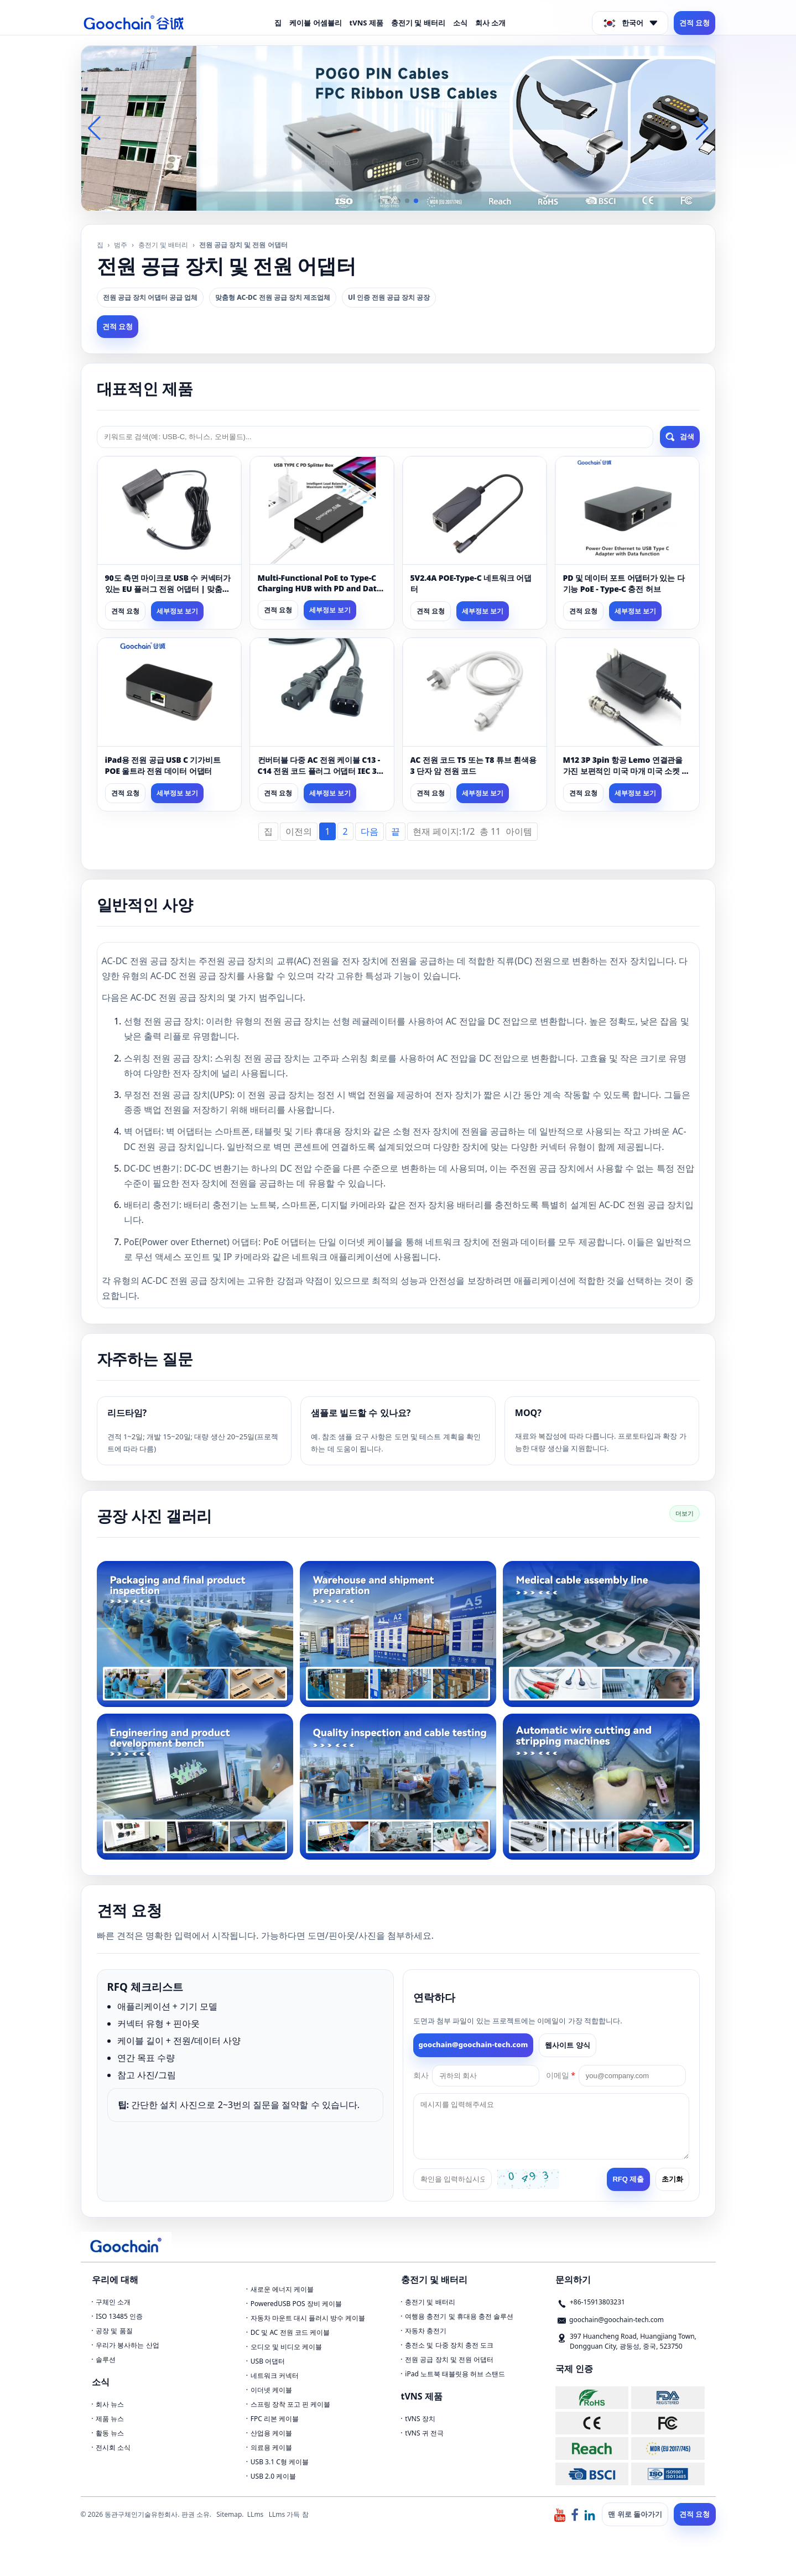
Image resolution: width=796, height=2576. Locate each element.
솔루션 (106, 2359)
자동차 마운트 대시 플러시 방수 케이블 (308, 2318)
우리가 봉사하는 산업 (127, 2345)
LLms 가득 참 (289, 2514)
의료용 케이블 (271, 2447)
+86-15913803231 (597, 2302)
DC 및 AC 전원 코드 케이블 (290, 2332)
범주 (120, 244)
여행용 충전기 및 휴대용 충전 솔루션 (459, 2316)
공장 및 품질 (114, 2330)
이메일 (560, 2075)
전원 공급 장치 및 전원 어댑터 (449, 2359)
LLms (255, 2514)
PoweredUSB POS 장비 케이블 (296, 2303)
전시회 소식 (113, 2447)
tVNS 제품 (366, 23)
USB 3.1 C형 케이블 (280, 2461)
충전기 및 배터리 (418, 23)
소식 (460, 23)
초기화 (672, 2179)
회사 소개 (490, 23)
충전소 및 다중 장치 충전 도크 (449, 2345)
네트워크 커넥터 (275, 2375)
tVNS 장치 (420, 2418)
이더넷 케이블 (271, 2390)
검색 (679, 437)
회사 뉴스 (110, 2404)
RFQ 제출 (628, 2179)
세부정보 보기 (177, 611)
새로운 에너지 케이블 (282, 2289)
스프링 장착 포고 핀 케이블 (290, 2404)
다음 (369, 831)
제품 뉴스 (110, 2418)
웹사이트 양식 (567, 2045)
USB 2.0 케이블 (273, 2476)
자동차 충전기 (425, 2330)
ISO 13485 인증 (119, 2316)
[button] (380, 201)
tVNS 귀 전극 (424, 2433)
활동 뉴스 (110, 2433)
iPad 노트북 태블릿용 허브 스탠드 (455, 2374)
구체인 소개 (113, 2302)
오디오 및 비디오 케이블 (286, 2346)
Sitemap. (229, 2514)
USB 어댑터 (268, 2361)
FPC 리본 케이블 (275, 2418)
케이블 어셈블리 (315, 23)
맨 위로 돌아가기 (635, 2514)
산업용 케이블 (271, 2433)
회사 (421, 2075)
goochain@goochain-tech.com (473, 2044)
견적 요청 (694, 23)
